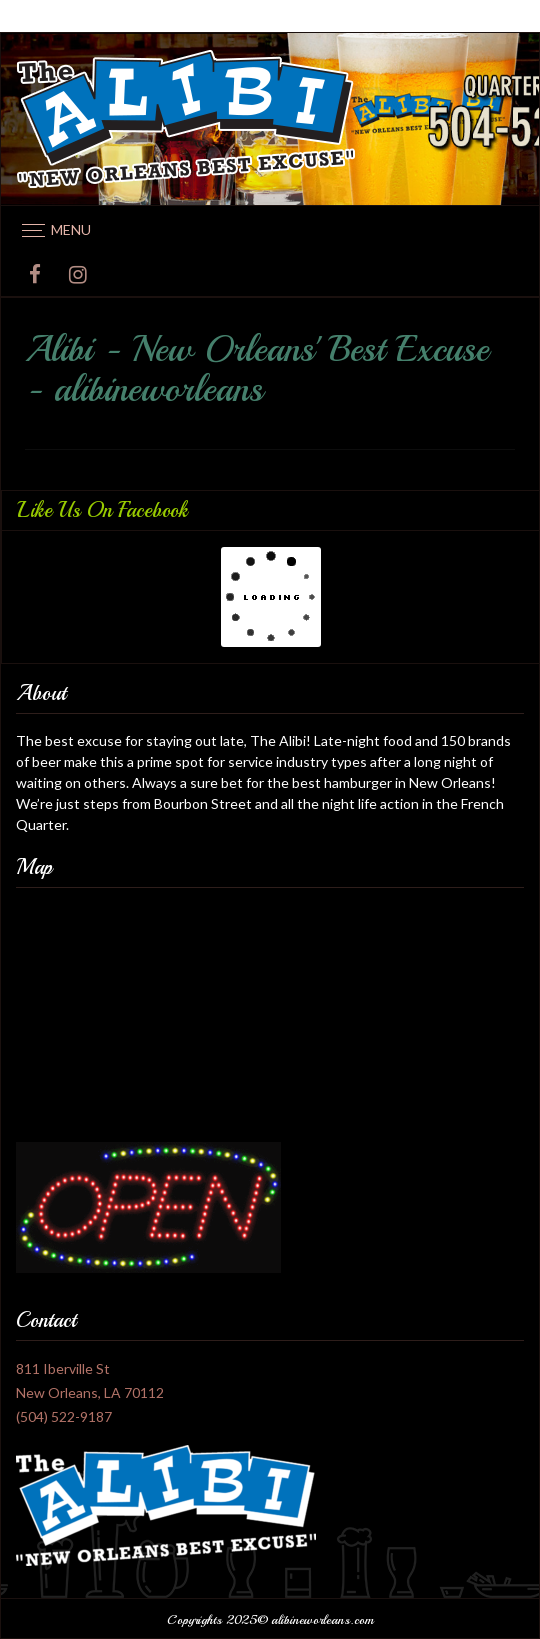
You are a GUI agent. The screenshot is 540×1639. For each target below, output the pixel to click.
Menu (71, 229)
